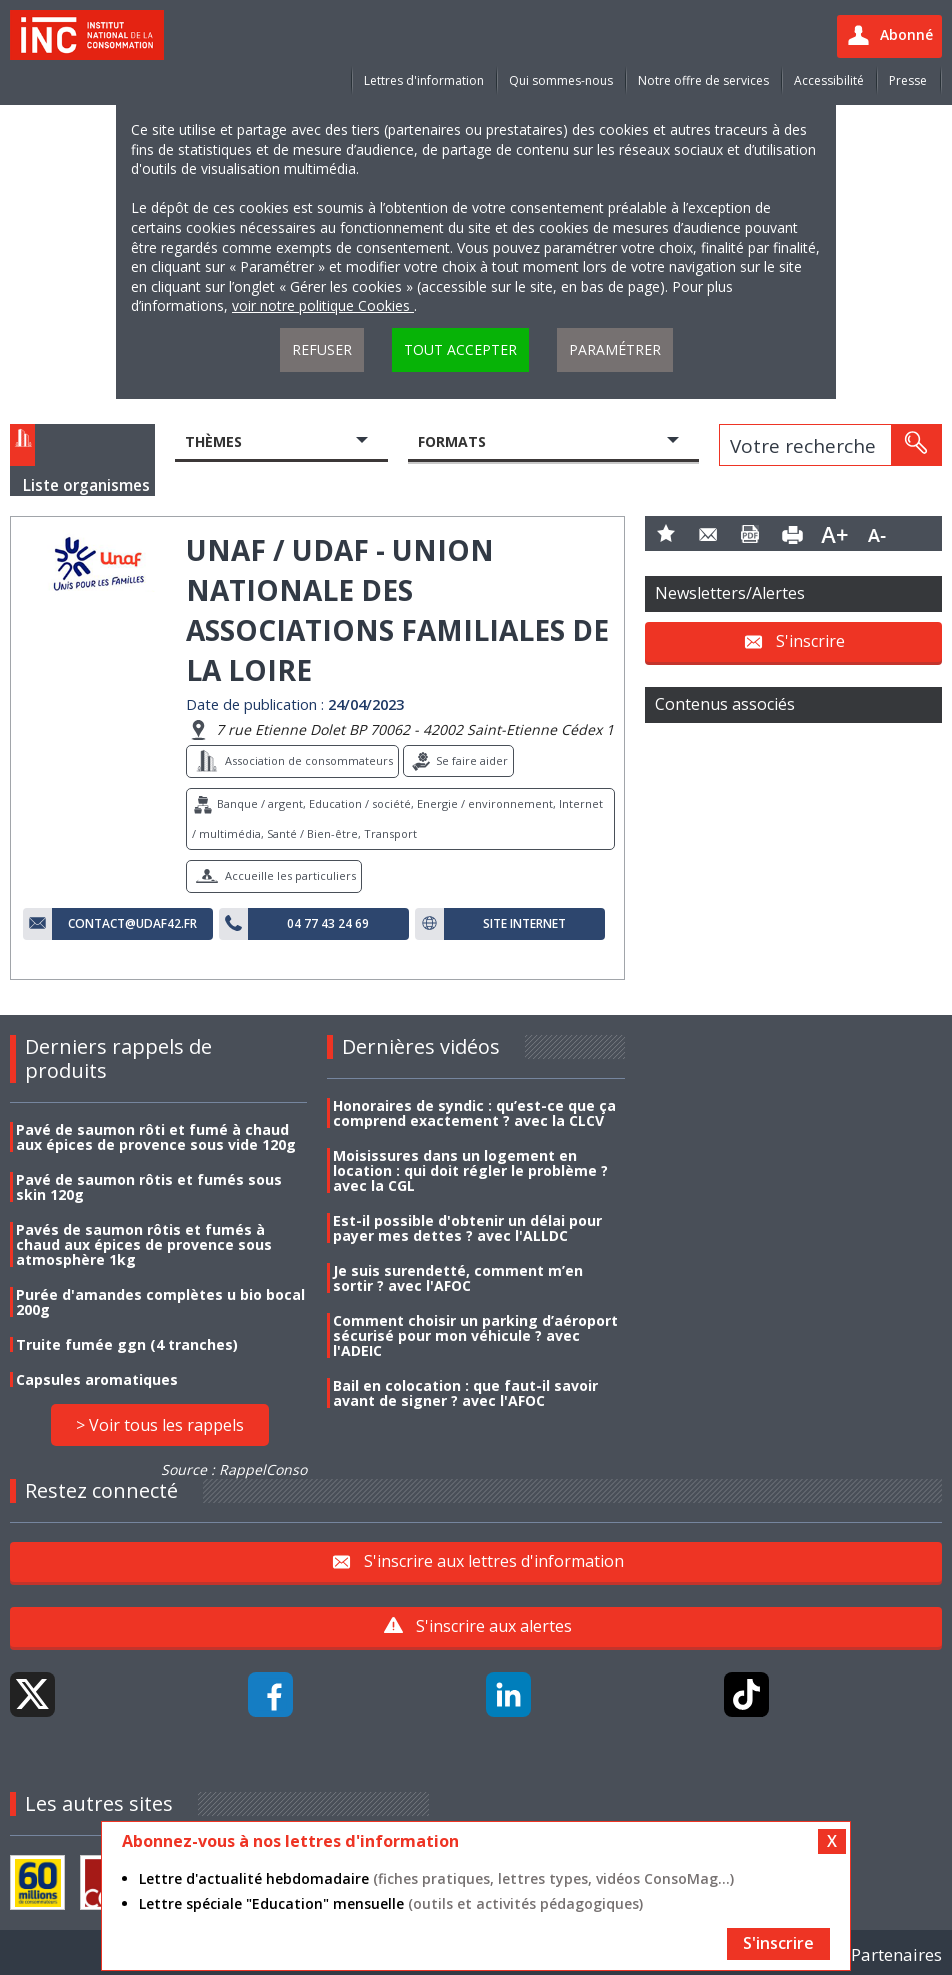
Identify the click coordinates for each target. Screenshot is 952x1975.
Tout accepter (460, 349)
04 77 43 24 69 (328, 924)
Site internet (524, 924)
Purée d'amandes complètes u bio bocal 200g (160, 1302)
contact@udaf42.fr (132, 924)
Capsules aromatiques (97, 1379)
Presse (908, 80)
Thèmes (213, 441)
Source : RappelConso (234, 1469)
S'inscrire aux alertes (494, 1626)
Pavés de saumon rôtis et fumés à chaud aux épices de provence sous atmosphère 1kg (144, 1244)
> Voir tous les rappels (160, 1425)
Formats (452, 441)
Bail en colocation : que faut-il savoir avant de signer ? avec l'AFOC (465, 1393)
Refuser (322, 349)
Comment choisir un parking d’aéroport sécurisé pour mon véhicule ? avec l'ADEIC (475, 1335)
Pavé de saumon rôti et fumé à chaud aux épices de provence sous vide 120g (156, 1137)
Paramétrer (615, 349)
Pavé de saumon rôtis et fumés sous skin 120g (149, 1187)
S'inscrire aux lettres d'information (494, 1560)
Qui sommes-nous (561, 80)
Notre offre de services (703, 80)
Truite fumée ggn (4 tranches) (127, 1344)
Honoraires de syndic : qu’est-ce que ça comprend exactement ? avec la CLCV (474, 1113)
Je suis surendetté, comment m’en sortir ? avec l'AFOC (458, 1278)
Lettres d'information (424, 80)
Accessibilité (829, 80)
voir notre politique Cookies (323, 305)
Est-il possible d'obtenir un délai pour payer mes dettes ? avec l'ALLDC (467, 1228)
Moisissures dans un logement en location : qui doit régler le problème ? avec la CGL (470, 1170)
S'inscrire (810, 640)
